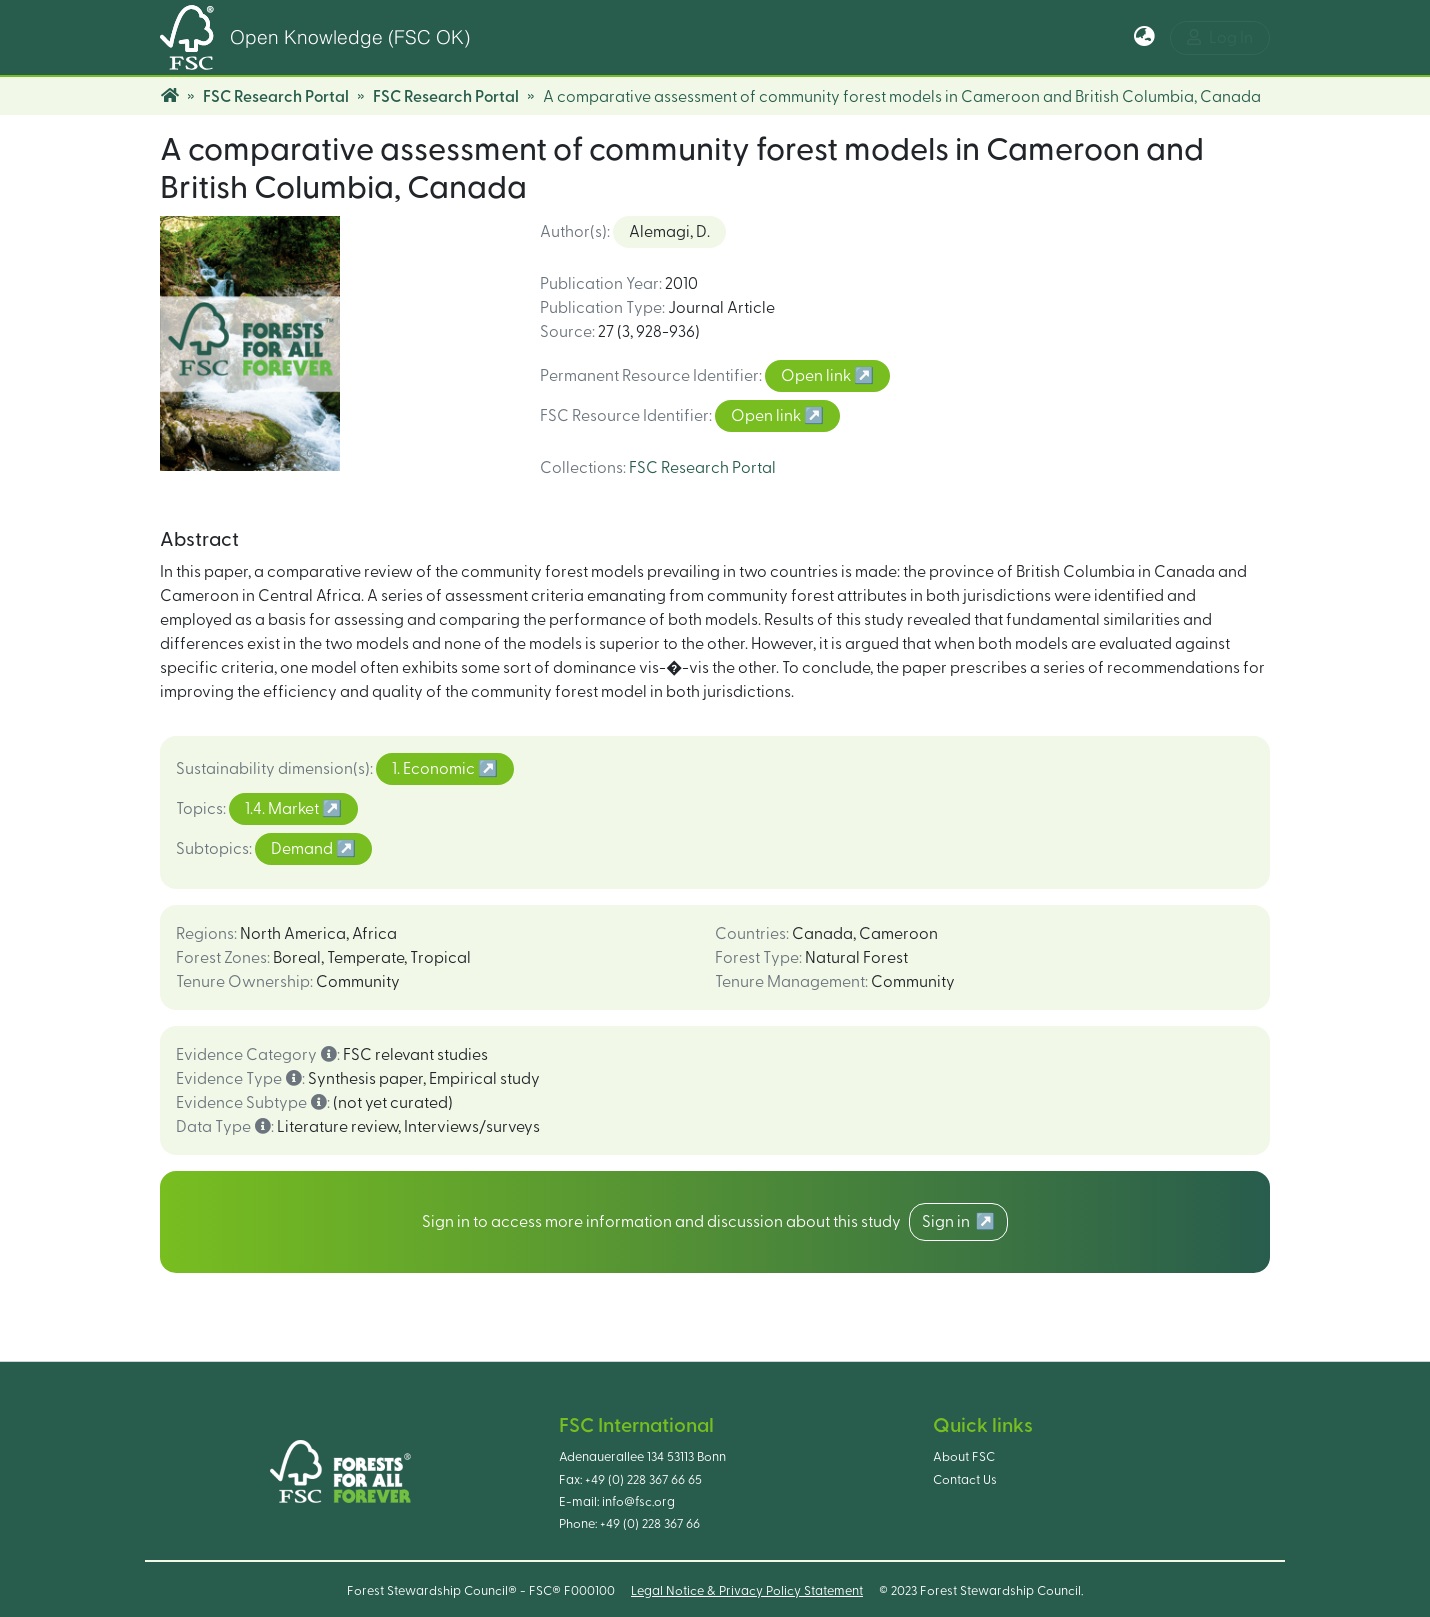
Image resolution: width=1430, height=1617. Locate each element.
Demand (303, 849)
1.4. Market (283, 809)
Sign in (949, 1222)
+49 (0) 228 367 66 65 (643, 1480)
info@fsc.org (638, 1502)
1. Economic (435, 769)
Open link (817, 376)
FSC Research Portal (276, 97)
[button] (1144, 38)
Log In (1220, 37)
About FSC (964, 1457)
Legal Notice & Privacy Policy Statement (747, 1591)
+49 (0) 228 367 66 (650, 1524)
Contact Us (965, 1480)
